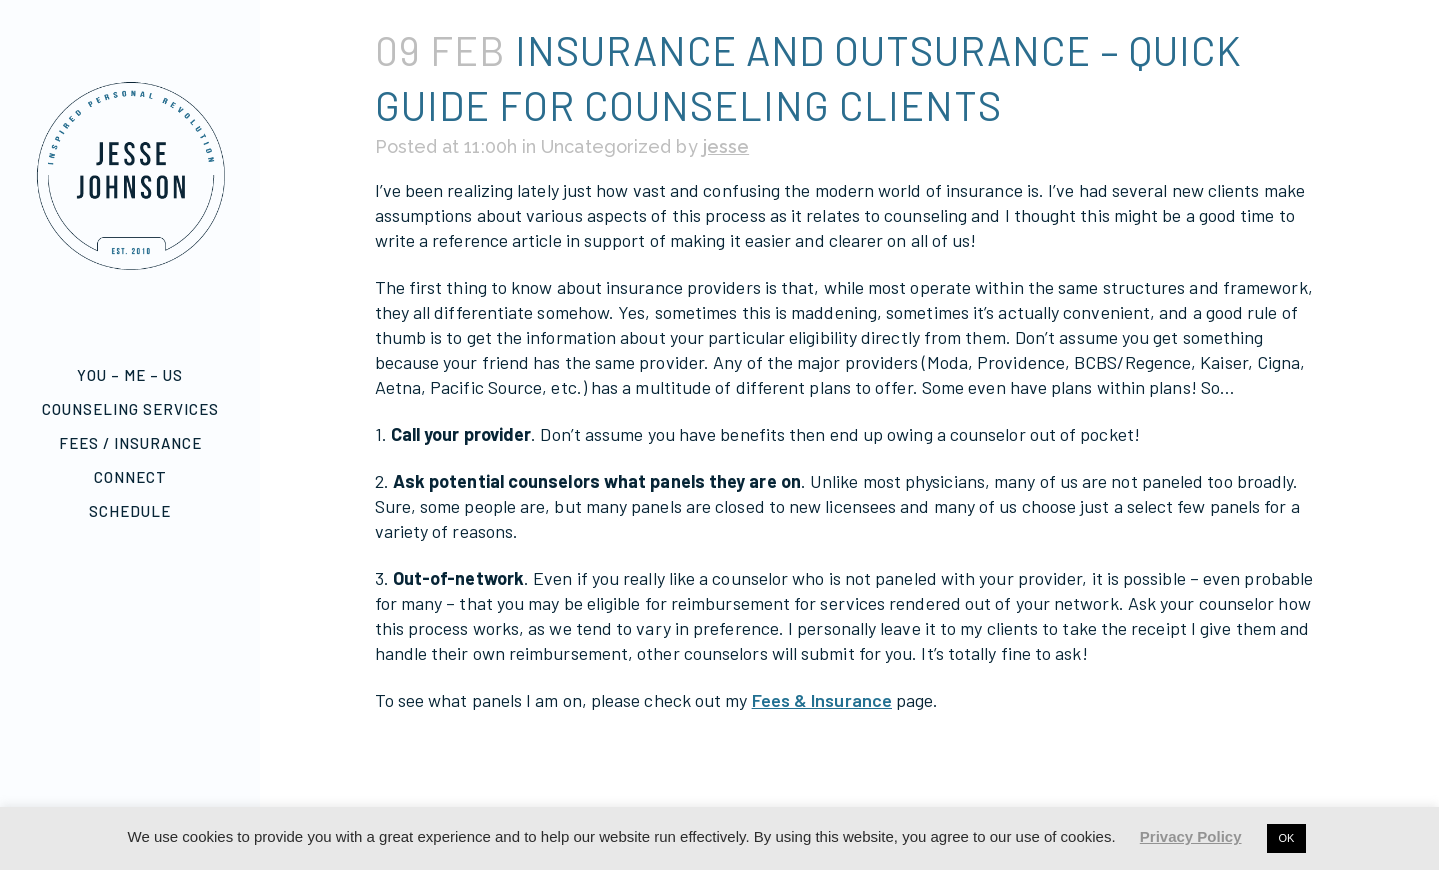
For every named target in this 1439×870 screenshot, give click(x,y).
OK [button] (1287, 838)
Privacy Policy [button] (1191, 836)
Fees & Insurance (817, 700)
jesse (723, 146)
